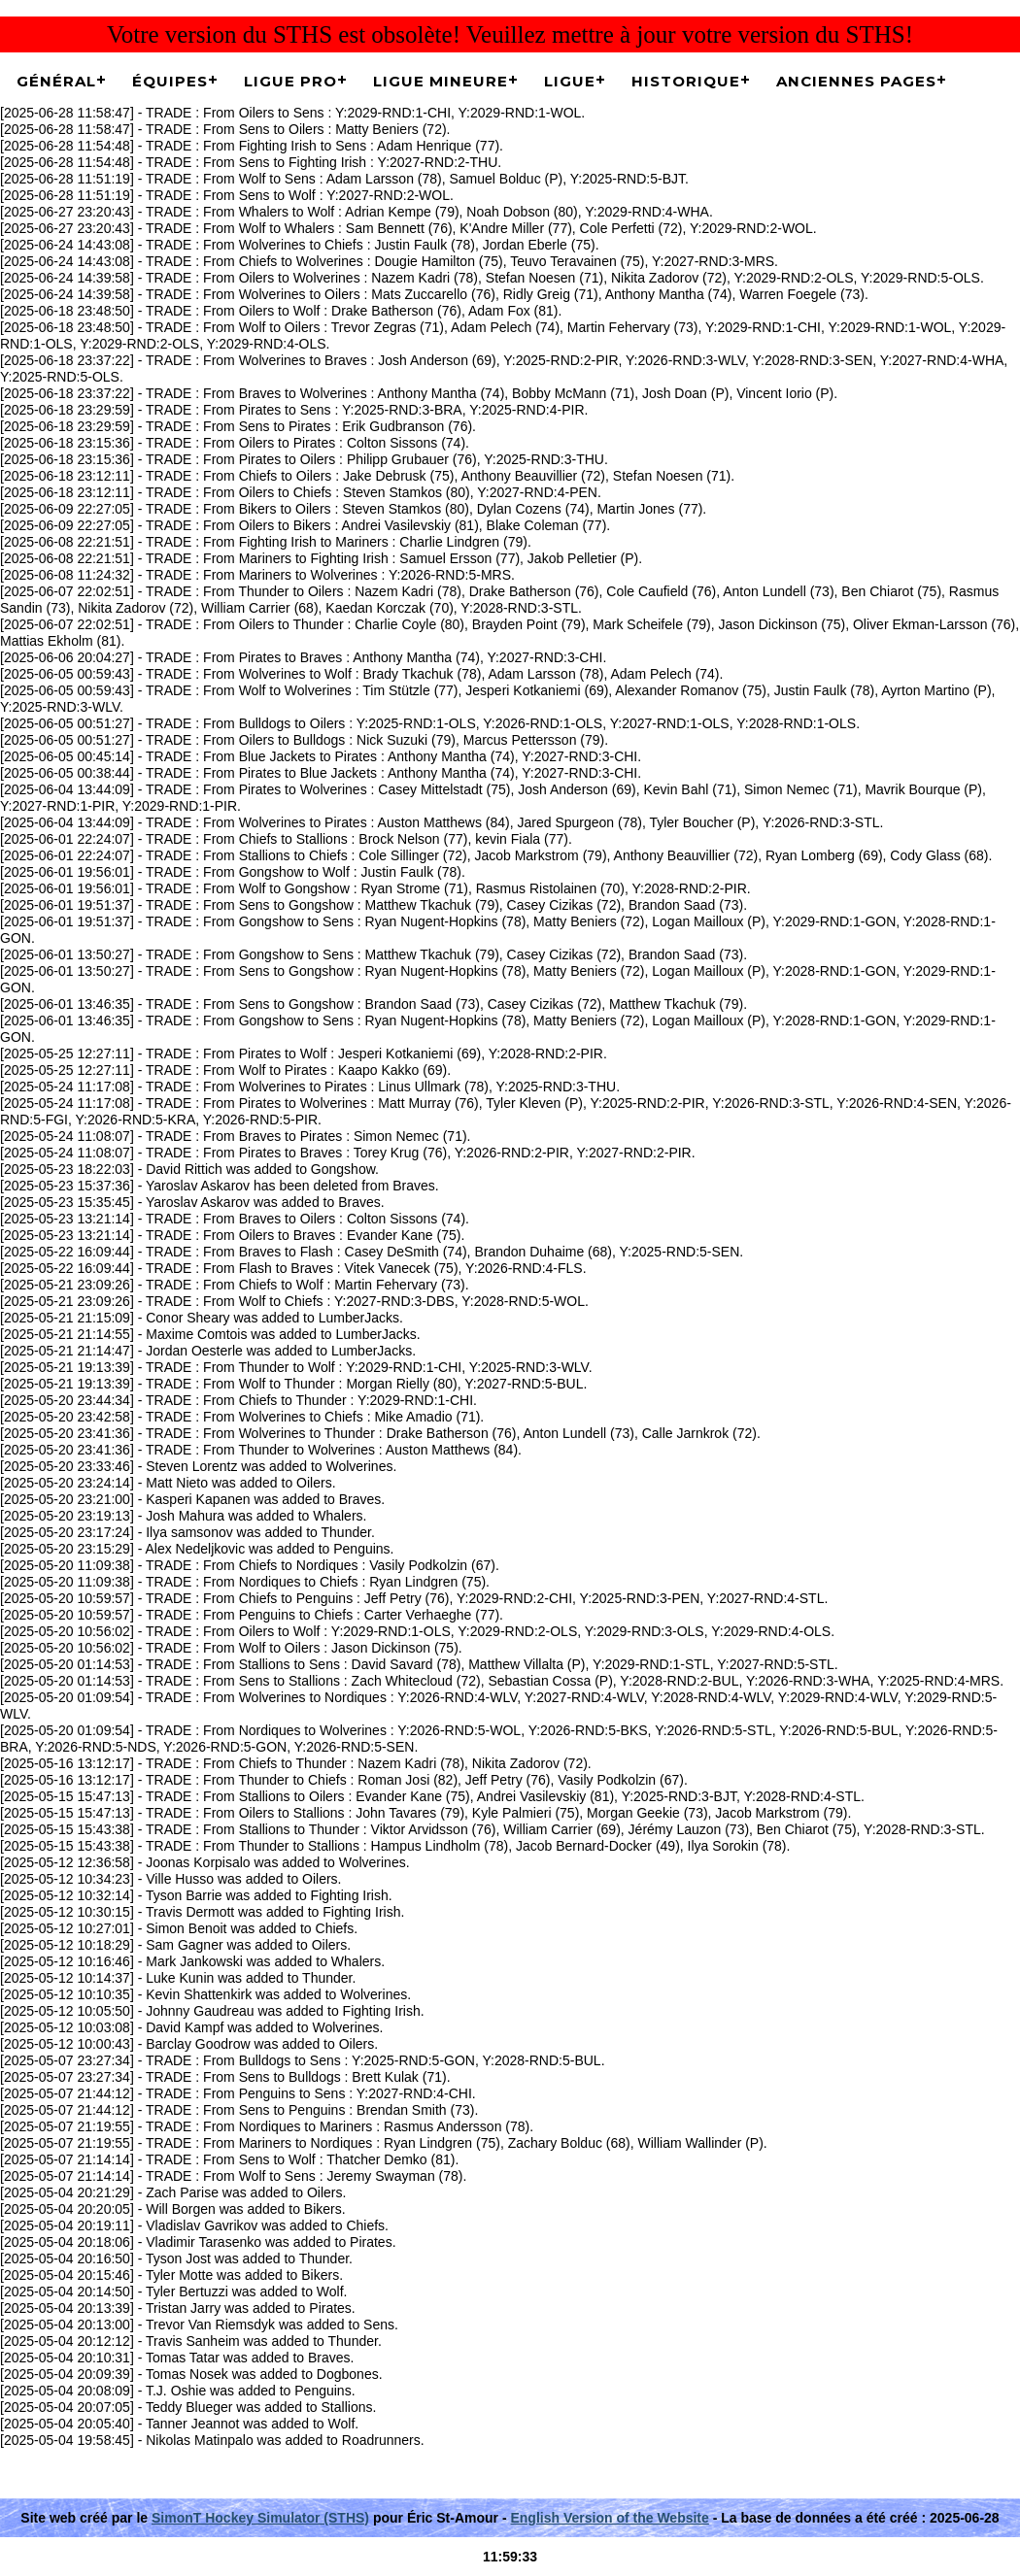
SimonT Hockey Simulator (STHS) (260, 2518)
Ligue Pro (290, 81)
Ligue (569, 81)
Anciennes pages (856, 81)
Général (56, 81)
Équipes (170, 81)
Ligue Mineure (440, 81)
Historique (685, 81)
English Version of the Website (609, 2518)
